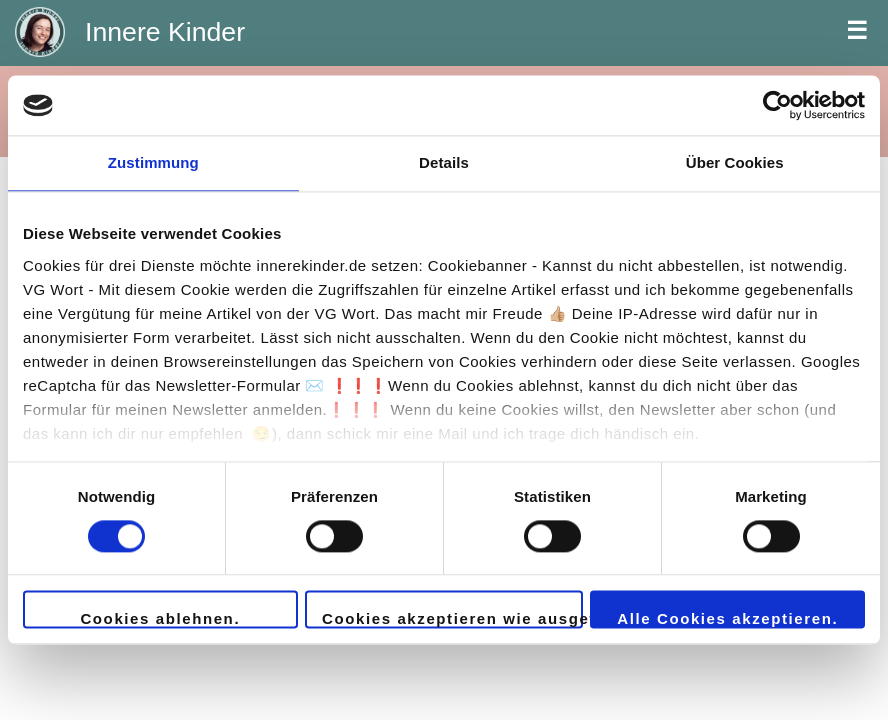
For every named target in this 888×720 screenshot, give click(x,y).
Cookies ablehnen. (160, 619)
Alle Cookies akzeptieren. (727, 619)
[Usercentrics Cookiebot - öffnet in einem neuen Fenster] (777, 105)
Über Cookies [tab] (735, 162)
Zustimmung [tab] (153, 162)
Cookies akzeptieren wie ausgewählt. (452, 619)
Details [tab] (444, 162)
